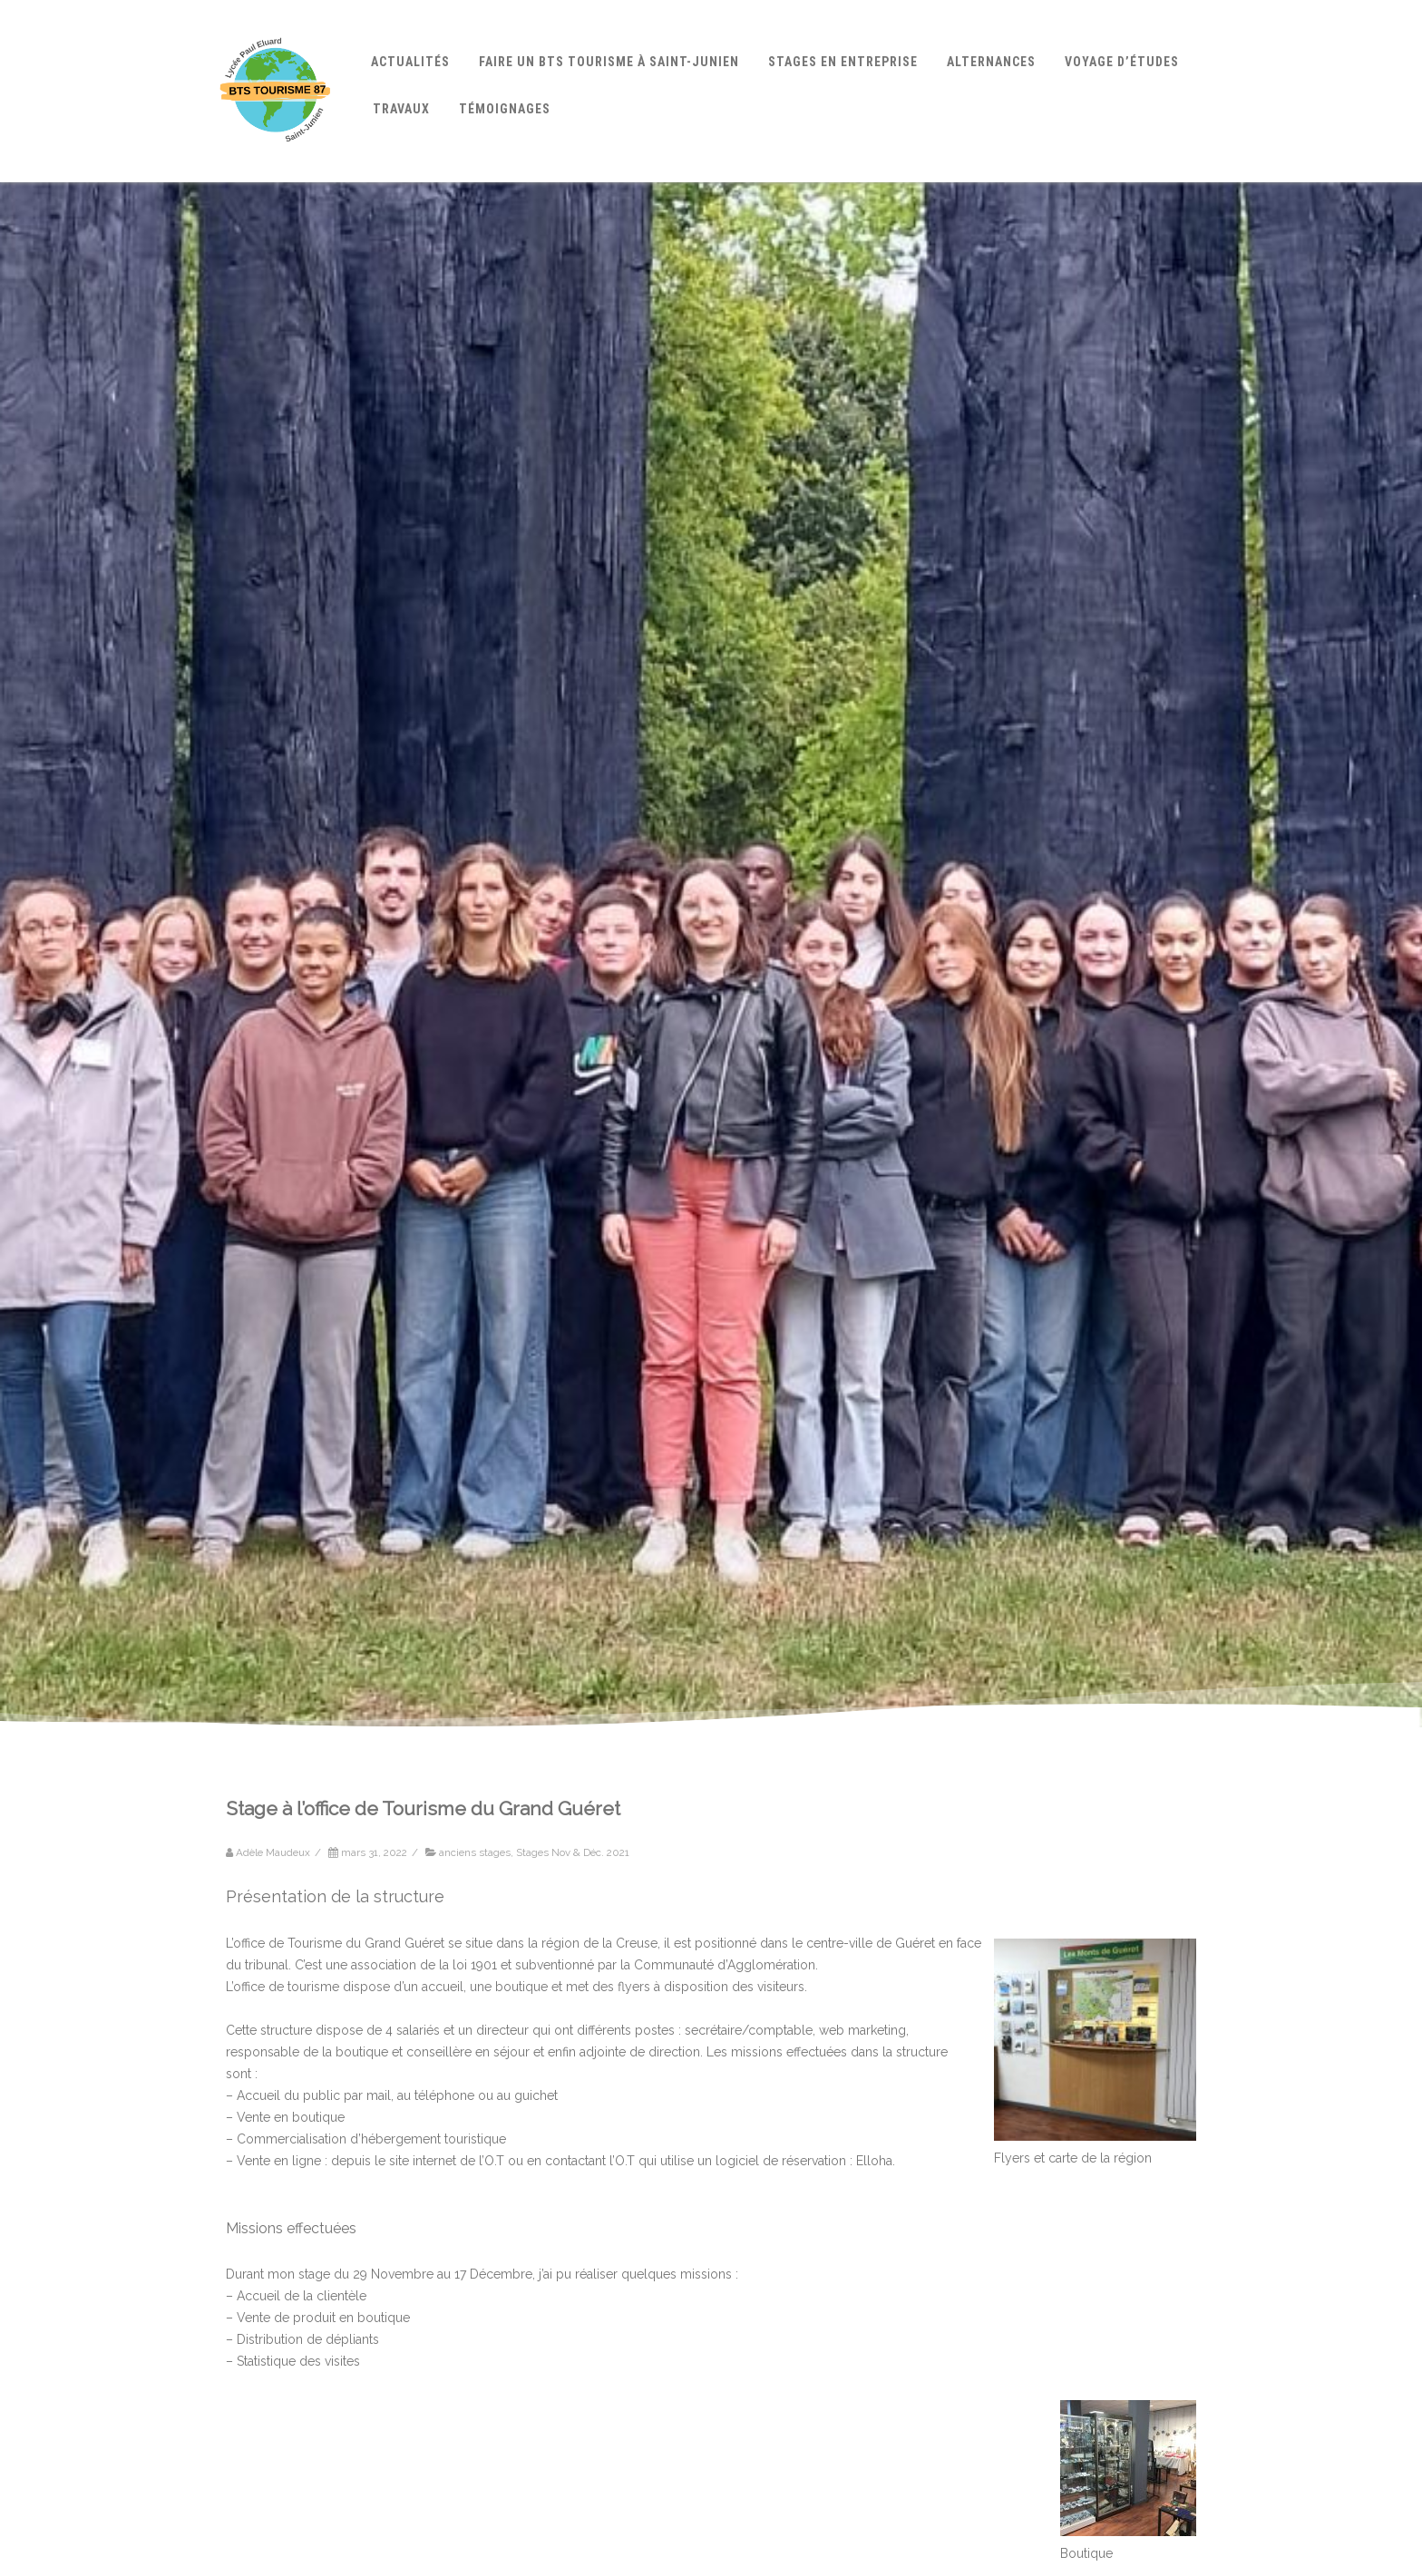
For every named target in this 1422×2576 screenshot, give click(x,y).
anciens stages (475, 1852)
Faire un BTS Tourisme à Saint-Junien (609, 61)
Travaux (401, 109)
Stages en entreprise (843, 61)
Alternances (991, 61)
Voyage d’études (1122, 61)
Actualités (410, 61)
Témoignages (504, 109)
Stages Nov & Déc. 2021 (572, 1852)
